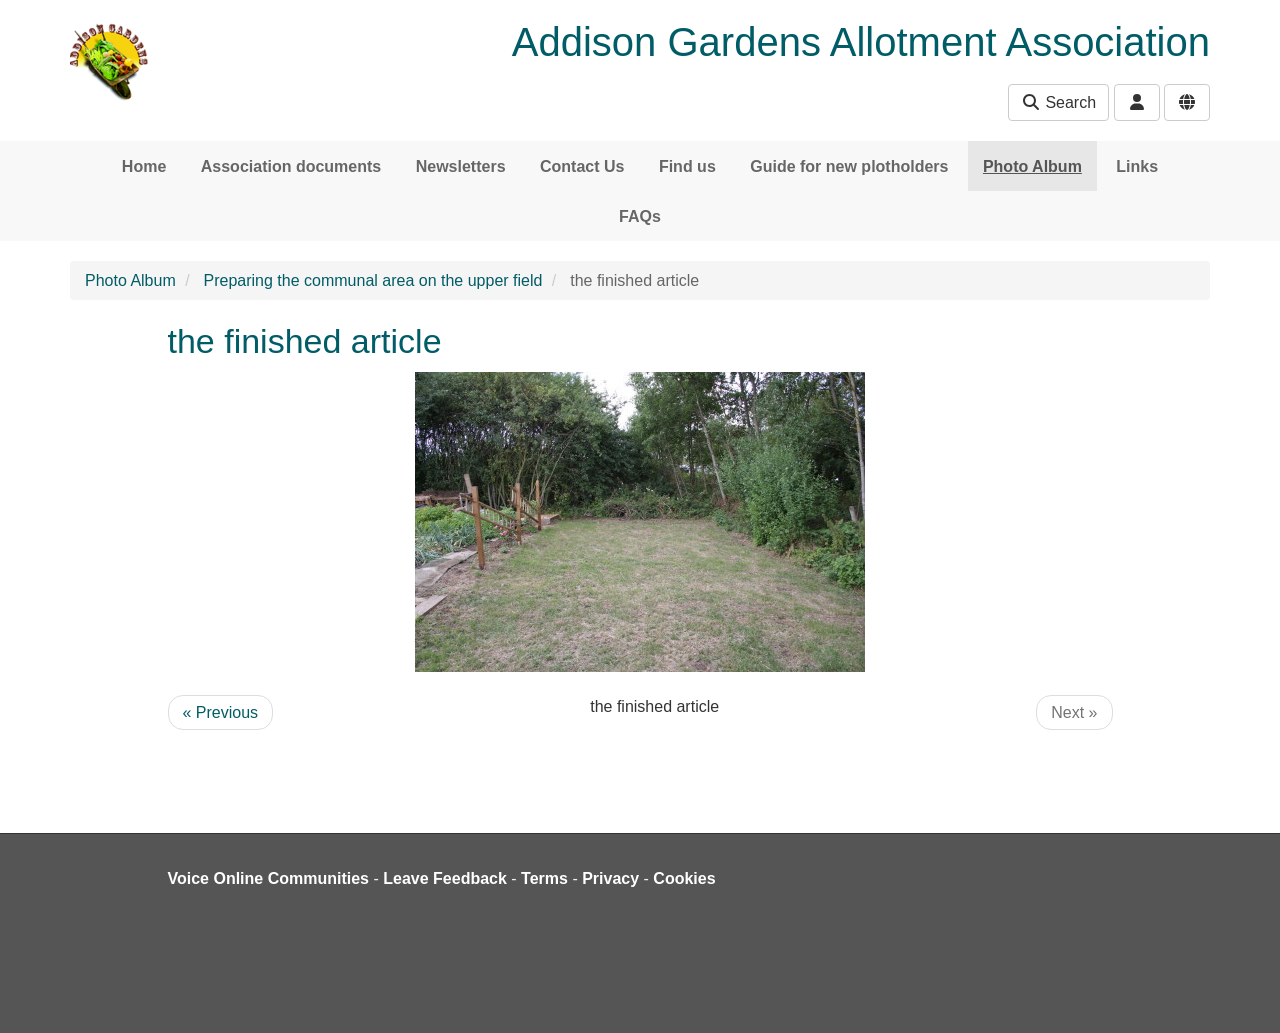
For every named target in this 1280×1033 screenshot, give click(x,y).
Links (1137, 166)
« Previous (221, 712)
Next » (1074, 712)
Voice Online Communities (269, 878)
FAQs (640, 216)
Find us (687, 166)
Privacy (610, 878)
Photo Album (1032, 166)
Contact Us (582, 166)
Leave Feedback (445, 878)
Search (1058, 102)
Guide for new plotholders (849, 166)
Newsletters (461, 166)
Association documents (291, 166)
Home (144, 166)
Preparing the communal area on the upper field (373, 280)
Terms (544, 878)
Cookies (684, 878)
